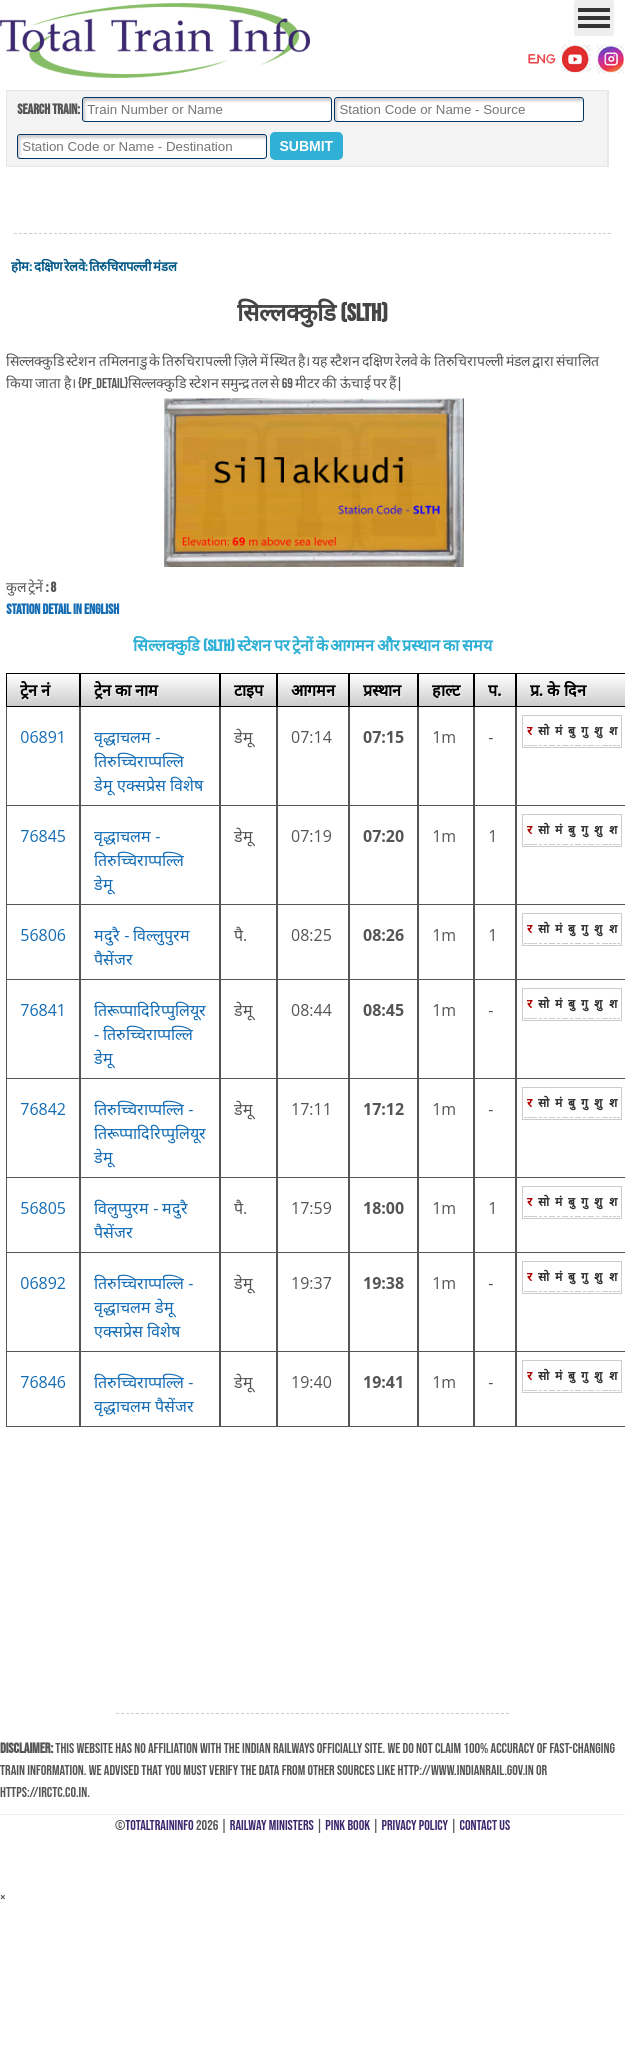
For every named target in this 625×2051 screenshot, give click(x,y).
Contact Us (485, 1825)
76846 (43, 1382)
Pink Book (347, 1825)
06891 (43, 737)
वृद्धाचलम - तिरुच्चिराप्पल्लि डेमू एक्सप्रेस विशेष (148, 761)
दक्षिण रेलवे (59, 267)
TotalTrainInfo (159, 1825)
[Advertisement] (313, 201)
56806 (43, 935)
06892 (43, 1283)
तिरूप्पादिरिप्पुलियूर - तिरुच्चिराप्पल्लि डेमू (150, 1034)
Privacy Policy (415, 1825)
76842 (43, 1109)
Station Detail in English (62, 609)
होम (20, 267)
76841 (43, 1010)
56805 (43, 1208)
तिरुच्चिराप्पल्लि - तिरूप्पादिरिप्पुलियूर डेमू (150, 1133)
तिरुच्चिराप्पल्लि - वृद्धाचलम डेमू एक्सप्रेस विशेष (143, 1307)
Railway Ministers (272, 1825)
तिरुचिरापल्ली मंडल (133, 267)
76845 (43, 836)
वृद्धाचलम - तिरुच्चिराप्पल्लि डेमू (139, 860)
